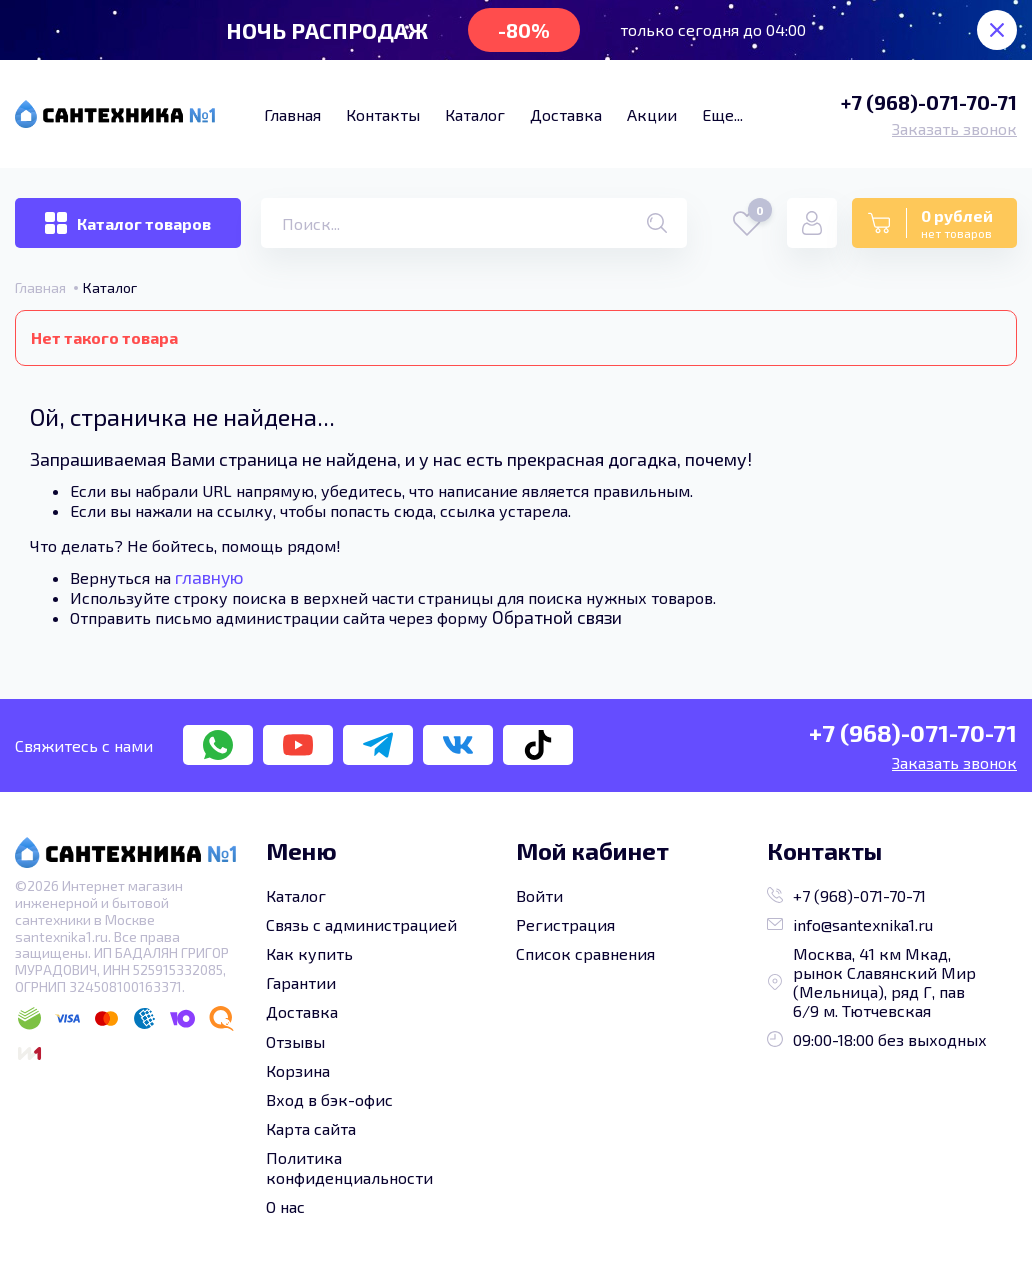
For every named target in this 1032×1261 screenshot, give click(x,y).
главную (209, 577)
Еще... (722, 114)
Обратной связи (557, 617)
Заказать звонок (954, 128)
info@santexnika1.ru (850, 924)
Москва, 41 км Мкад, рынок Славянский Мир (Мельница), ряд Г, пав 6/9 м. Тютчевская (871, 982)
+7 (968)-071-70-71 (929, 102)
